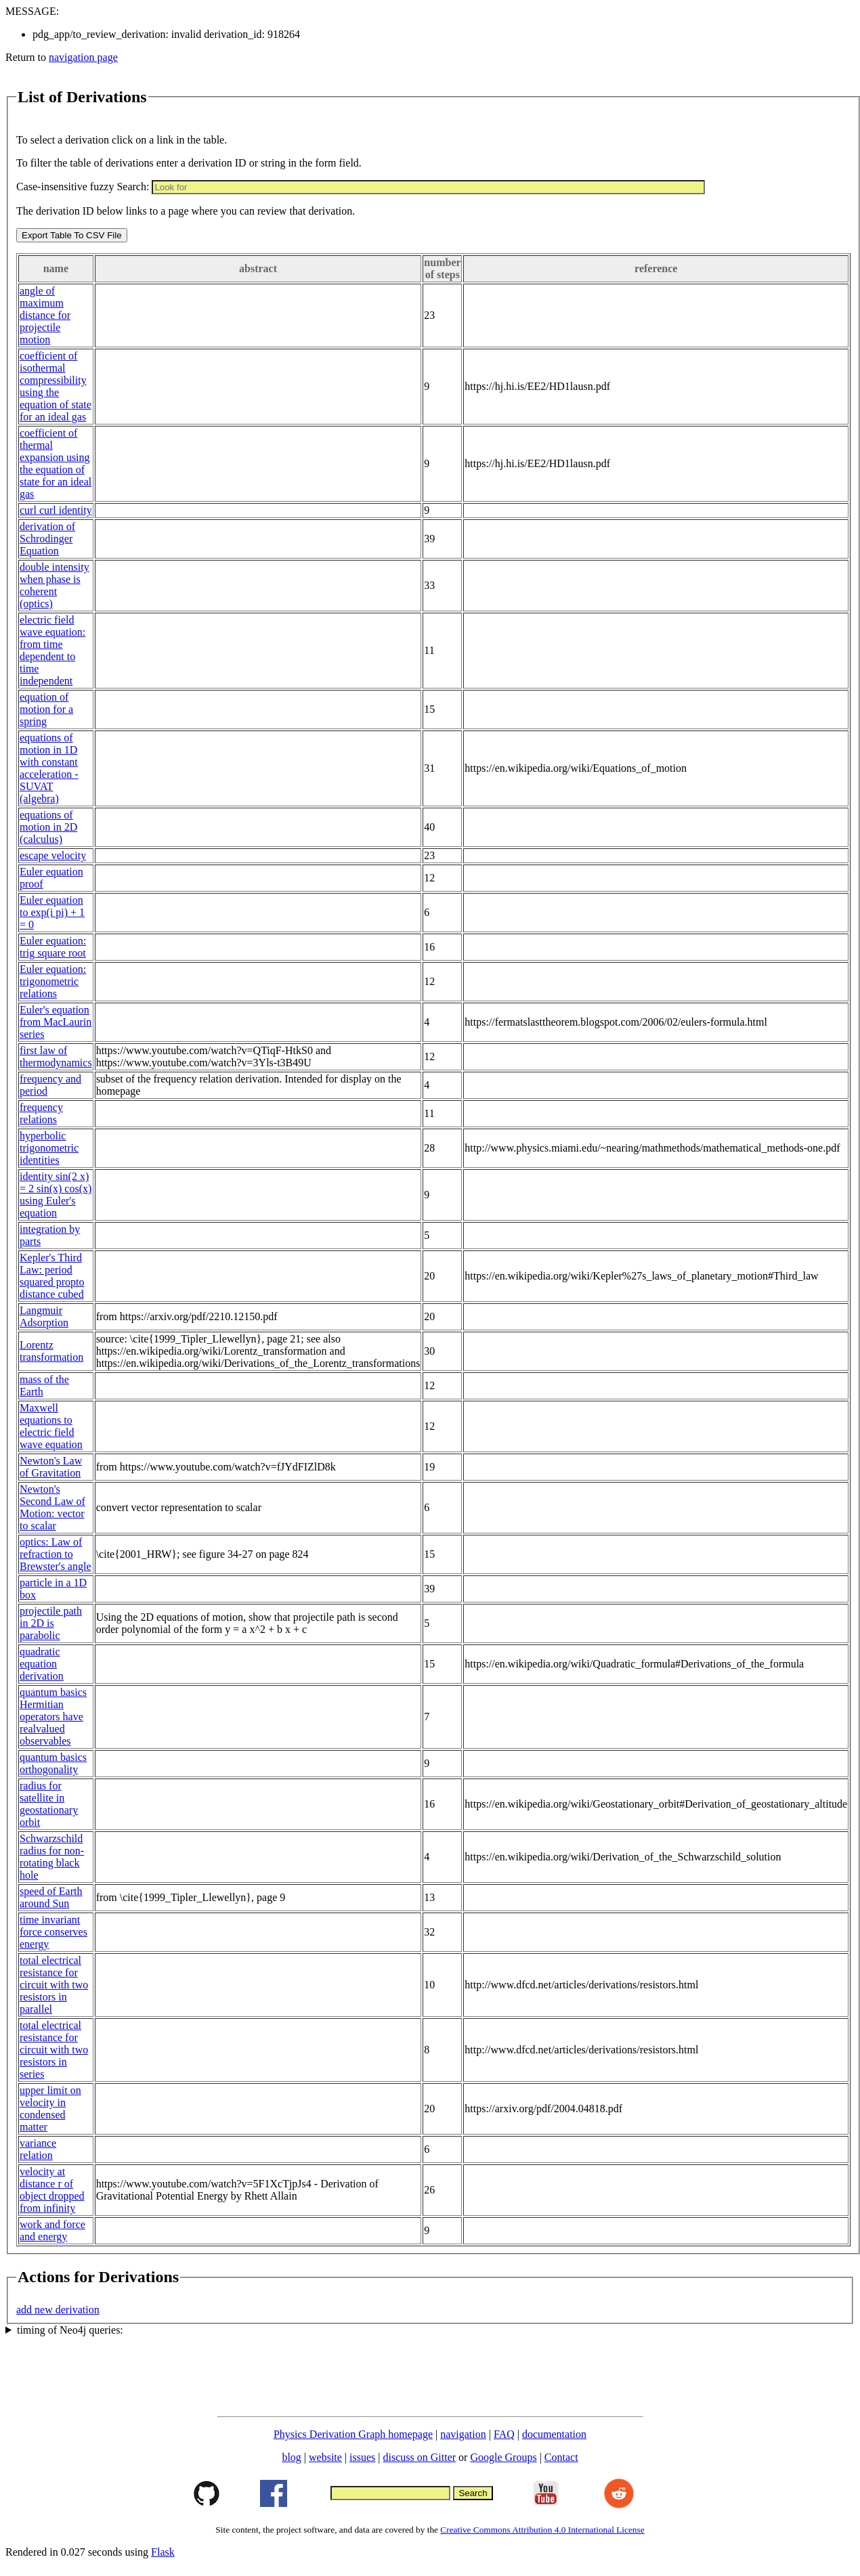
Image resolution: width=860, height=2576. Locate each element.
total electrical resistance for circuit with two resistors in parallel (54, 1985)
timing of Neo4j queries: (70, 2330)
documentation (554, 2434)
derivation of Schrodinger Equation (47, 538)
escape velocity (53, 855)
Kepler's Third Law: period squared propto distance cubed (52, 1276)
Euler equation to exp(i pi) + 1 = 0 (52, 912)
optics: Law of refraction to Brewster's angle (55, 1554)
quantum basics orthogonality (53, 1763)
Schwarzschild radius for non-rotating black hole (52, 1857)
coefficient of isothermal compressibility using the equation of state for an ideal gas (55, 386)
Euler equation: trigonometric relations (53, 981)
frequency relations (41, 1113)
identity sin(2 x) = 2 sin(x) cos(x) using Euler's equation (55, 1195)
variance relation (38, 2149)
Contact (561, 2457)
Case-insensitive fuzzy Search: (82, 186)
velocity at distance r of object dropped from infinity (52, 2190)
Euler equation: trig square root (53, 947)
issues (362, 2457)
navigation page (83, 57)
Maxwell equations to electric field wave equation (51, 1426)
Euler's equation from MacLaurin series (55, 1022)
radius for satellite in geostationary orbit (49, 1804)
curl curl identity (56, 510)
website (325, 2457)
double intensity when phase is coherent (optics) (54, 585)
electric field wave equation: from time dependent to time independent (52, 650)
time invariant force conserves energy (53, 1932)
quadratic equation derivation (42, 1664)
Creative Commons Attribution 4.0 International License (542, 2530)
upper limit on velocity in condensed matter (50, 2108)
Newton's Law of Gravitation (51, 1467)
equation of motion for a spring (46, 709)
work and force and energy (52, 2230)
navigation (463, 2434)
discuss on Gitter (419, 2457)
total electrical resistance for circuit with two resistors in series (54, 2050)
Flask (163, 2552)
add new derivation (58, 2309)
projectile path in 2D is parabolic (51, 1623)
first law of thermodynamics (56, 1056)
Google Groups (503, 2457)
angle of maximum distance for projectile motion (45, 315)
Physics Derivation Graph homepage (353, 2434)
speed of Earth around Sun (51, 1897)
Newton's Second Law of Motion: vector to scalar (52, 1507)
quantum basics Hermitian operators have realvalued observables (53, 1716)
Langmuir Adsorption (44, 1316)
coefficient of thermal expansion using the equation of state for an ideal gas (55, 463)
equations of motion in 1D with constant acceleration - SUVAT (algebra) (49, 768)
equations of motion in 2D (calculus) (48, 827)
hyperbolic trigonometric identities (49, 1148)
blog (291, 2457)
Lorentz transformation (51, 1351)
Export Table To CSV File (72, 235)
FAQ (504, 2434)
